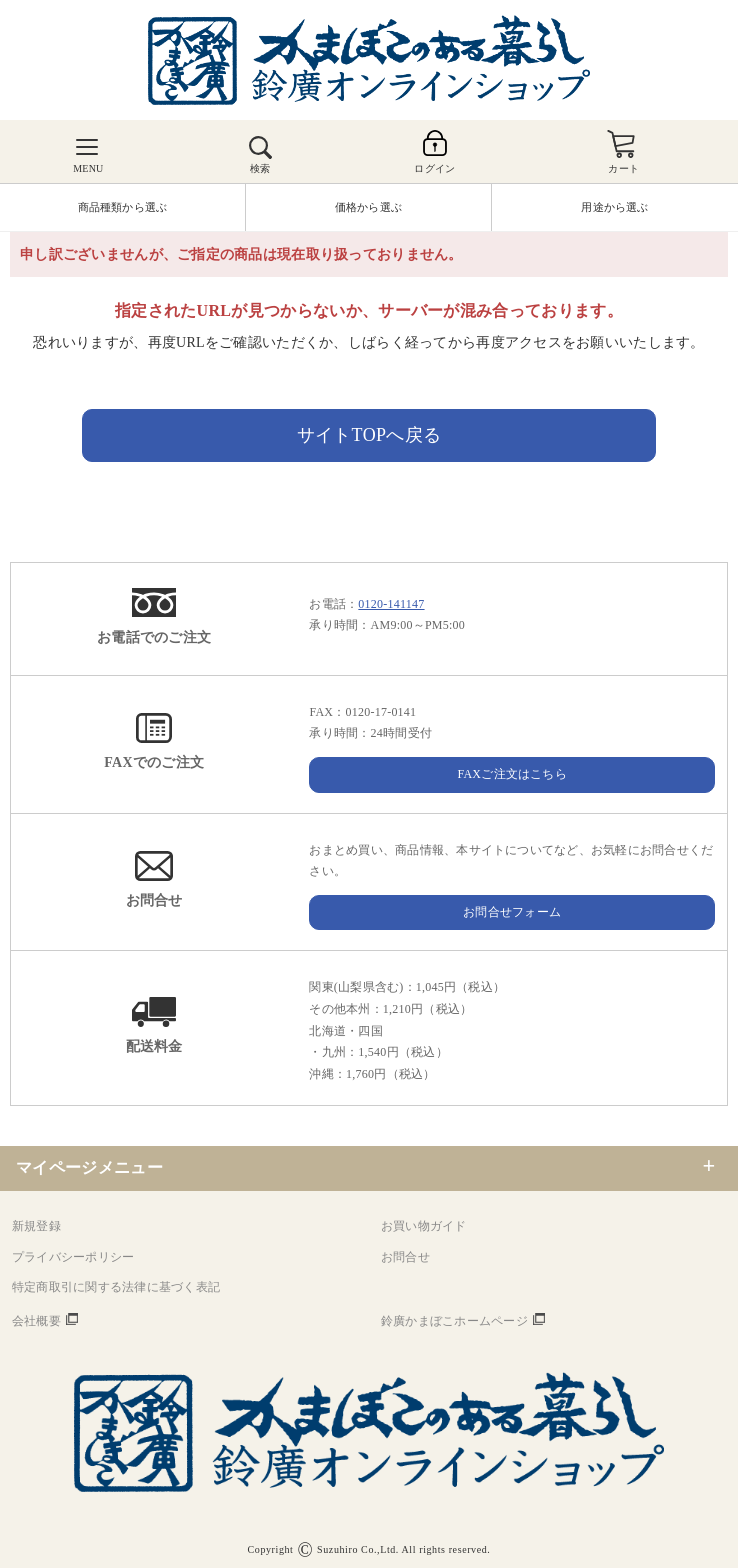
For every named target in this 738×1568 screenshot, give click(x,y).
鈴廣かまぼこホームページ (454, 1321)
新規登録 (36, 1226)
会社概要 (36, 1321)
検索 (260, 168)
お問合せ (405, 1257)
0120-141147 (391, 604)
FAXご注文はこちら (512, 774)
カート (623, 168)
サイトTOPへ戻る (369, 435)
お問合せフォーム (512, 912)
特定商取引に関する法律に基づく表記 (116, 1287)
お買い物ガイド (424, 1226)
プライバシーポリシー (73, 1257)
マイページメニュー (89, 1167)
